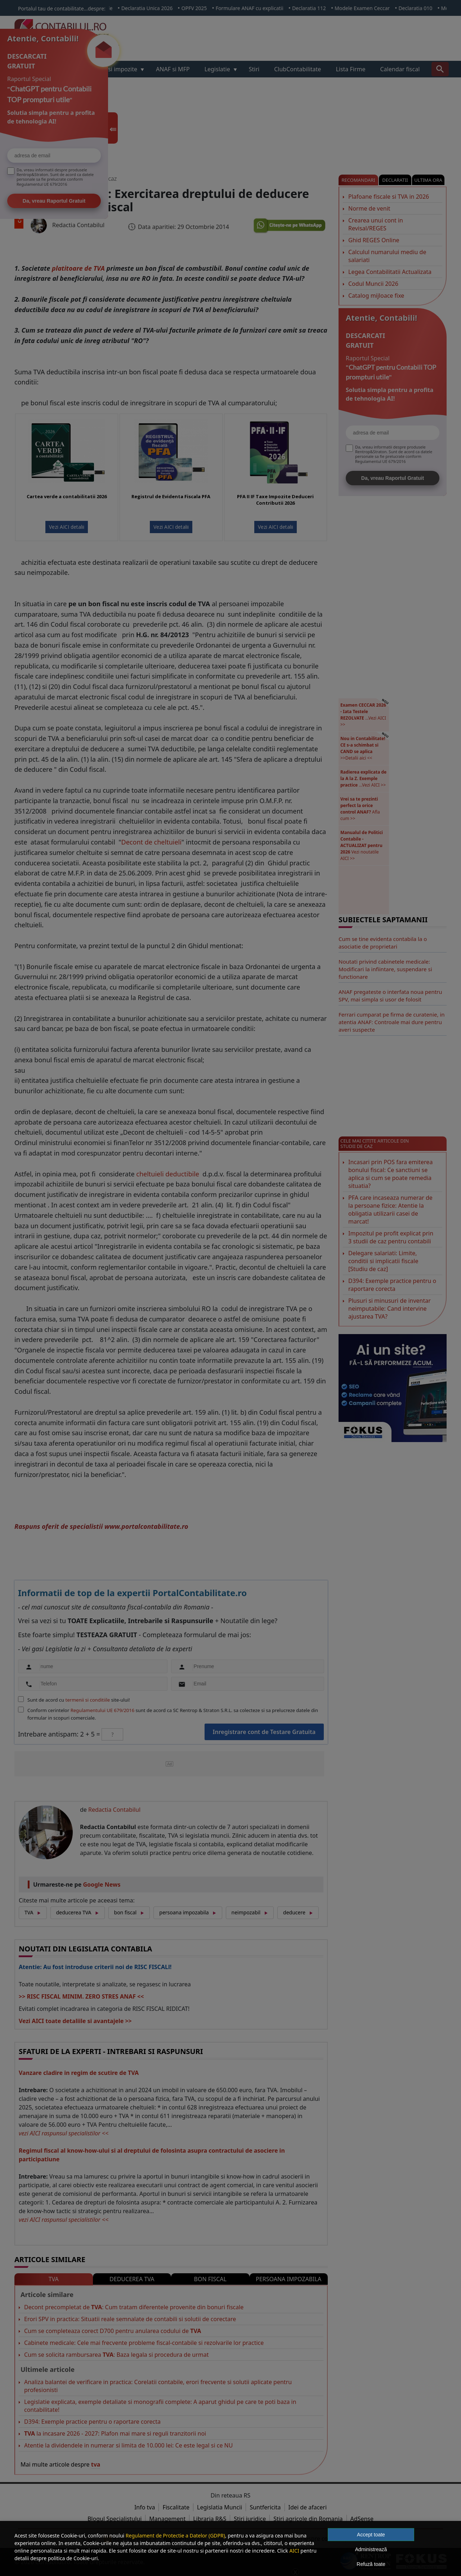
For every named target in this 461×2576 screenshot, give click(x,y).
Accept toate (371, 2534)
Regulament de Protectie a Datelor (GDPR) (175, 2535)
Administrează (371, 2549)
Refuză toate (371, 2564)
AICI (294, 2550)
